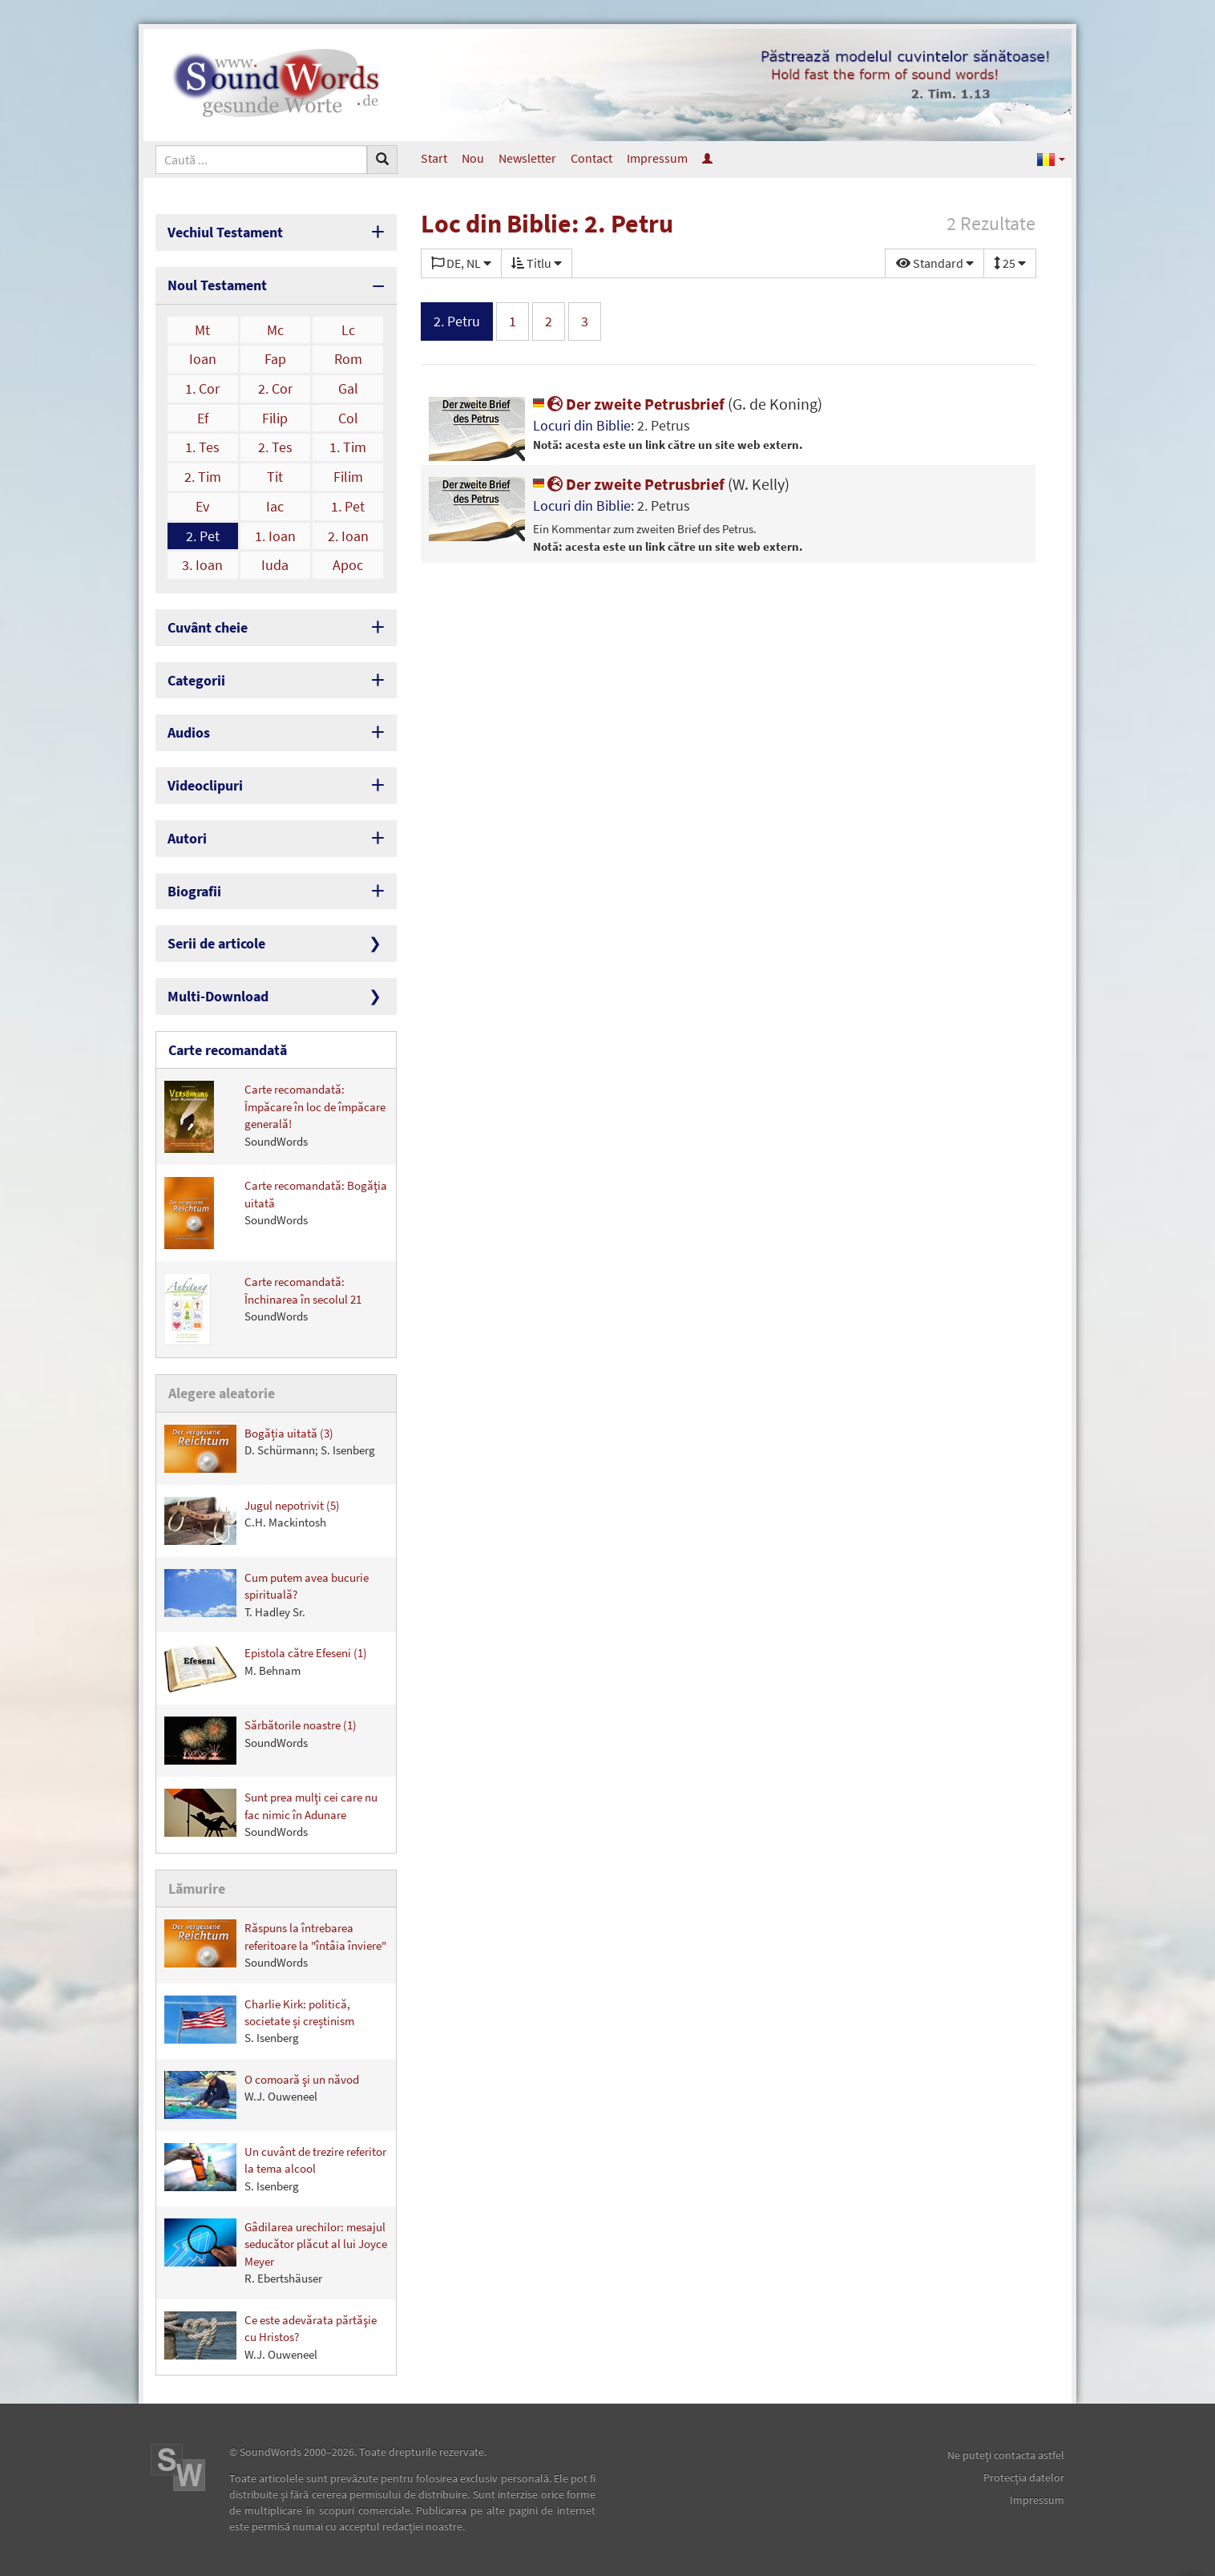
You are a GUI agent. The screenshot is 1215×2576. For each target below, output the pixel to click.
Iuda (275, 565)
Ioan (202, 359)
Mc (275, 330)
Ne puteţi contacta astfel (1005, 2455)
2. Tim (202, 476)
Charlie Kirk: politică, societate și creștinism (259, 2021)
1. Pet (348, 506)
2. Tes (275, 447)
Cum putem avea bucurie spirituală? (266, 1594)
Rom (348, 359)
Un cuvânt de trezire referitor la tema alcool (275, 2168)
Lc (348, 330)
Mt (202, 330)
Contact (591, 158)
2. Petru (457, 321)
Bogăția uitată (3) (269, 1449)
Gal (348, 388)
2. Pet (203, 536)
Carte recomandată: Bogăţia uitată (275, 1213)
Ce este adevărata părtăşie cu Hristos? (270, 2336)
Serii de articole (216, 943)
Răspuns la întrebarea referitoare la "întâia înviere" (275, 1944)
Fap (275, 359)
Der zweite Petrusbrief (677, 404)
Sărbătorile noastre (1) (260, 1741)
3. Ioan (202, 565)
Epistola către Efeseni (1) (265, 1668)
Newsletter (527, 158)
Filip (275, 418)
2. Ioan (348, 536)
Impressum (657, 158)
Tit (275, 476)
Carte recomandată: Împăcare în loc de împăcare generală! (274, 1117)
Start (434, 158)
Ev (202, 506)
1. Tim (347, 447)
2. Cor (275, 388)
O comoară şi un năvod (261, 2095)
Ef (202, 418)
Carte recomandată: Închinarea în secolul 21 (262, 1309)
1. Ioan (275, 536)
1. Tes (202, 447)
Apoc (348, 565)
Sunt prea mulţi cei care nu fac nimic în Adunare (270, 1814)
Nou (473, 158)
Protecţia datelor (1023, 2477)
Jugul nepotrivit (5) (252, 1521)
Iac (275, 506)
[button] (1051, 158)
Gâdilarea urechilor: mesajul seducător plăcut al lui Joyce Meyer (275, 2252)
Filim (348, 476)
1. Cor (202, 388)
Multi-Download (218, 996)
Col (348, 418)
